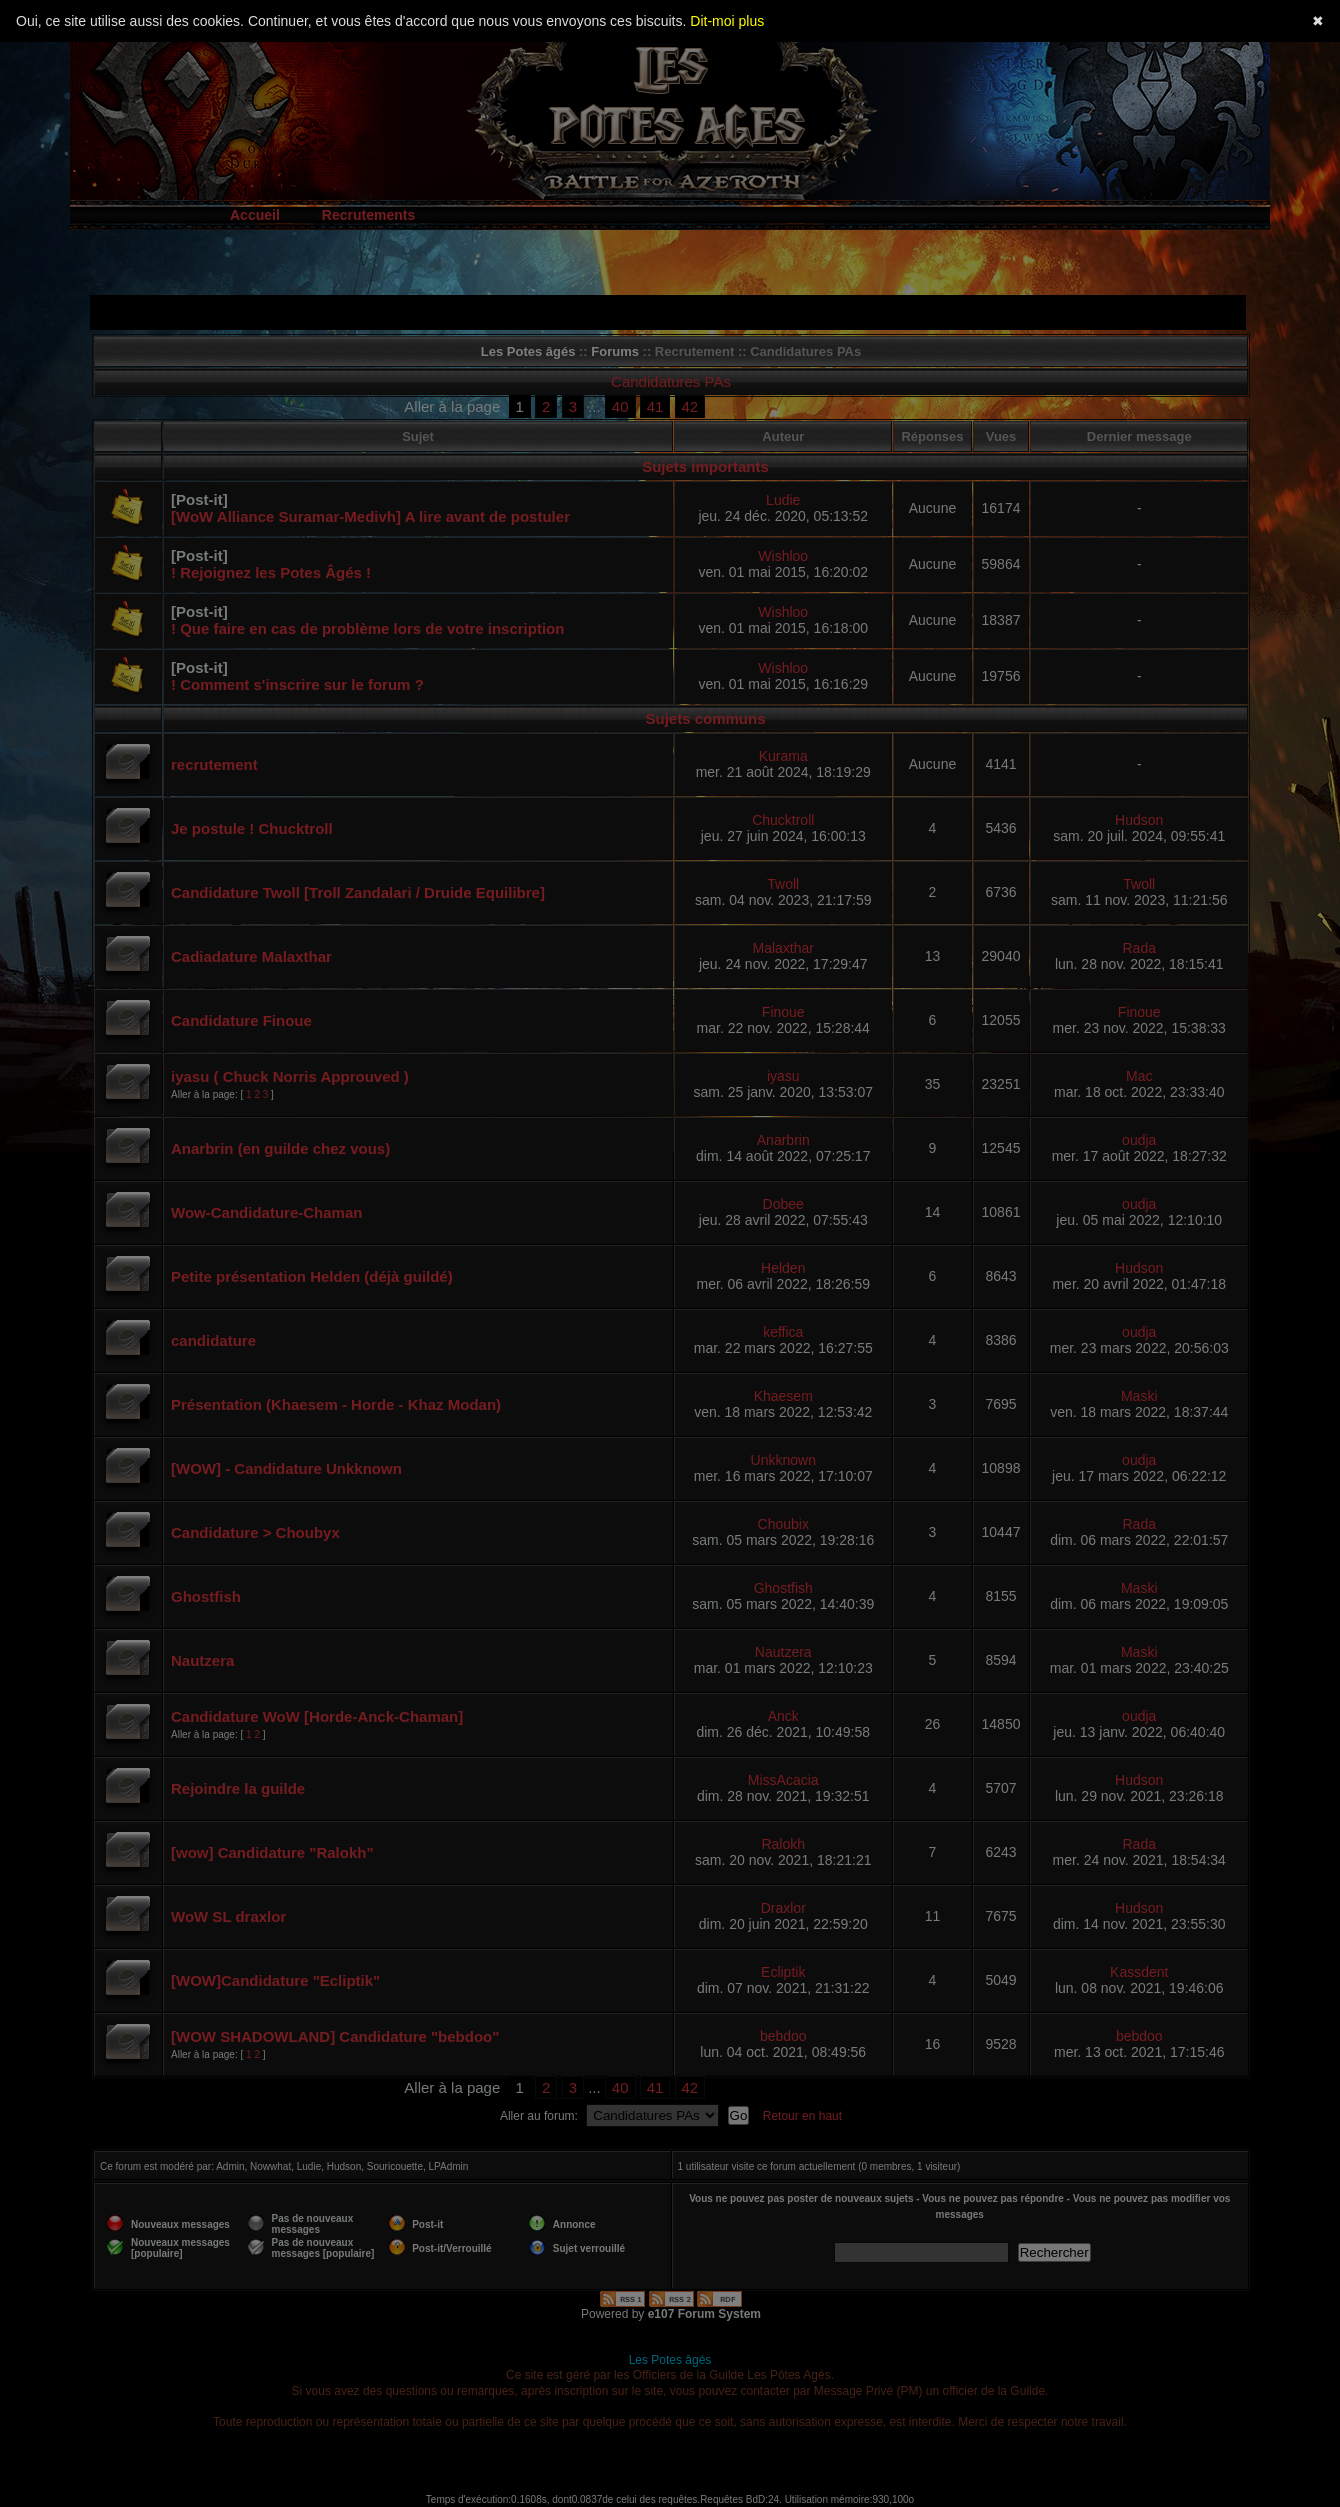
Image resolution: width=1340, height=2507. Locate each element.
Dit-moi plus (727, 21)
